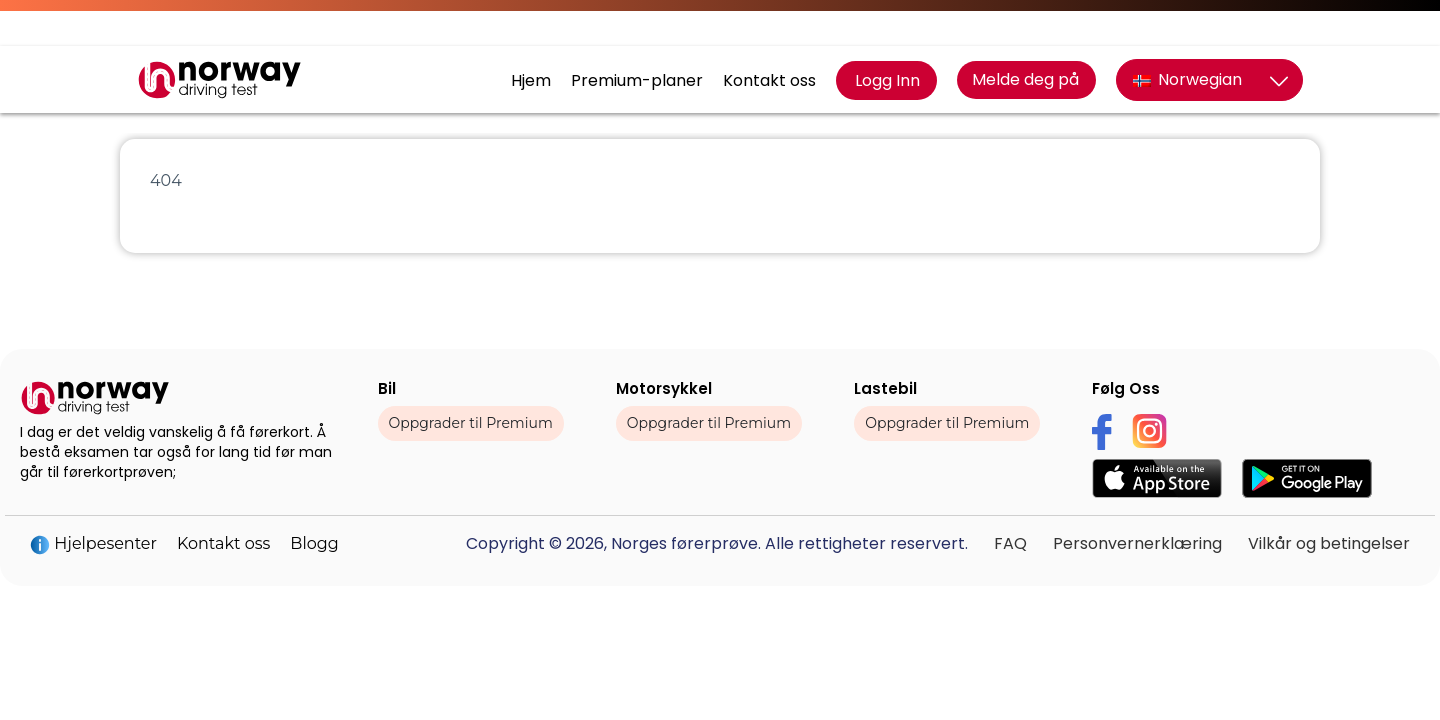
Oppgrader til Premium (471, 423)
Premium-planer (637, 80)
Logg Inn (885, 80)
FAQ (1010, 543)
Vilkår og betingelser (1329, 543)
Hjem (531, 80)
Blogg (314, 543)
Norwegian (1187, 79)
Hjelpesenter (93, 544)
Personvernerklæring (1137, 543)
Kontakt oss (769, 80)
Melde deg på (1025, 79)
